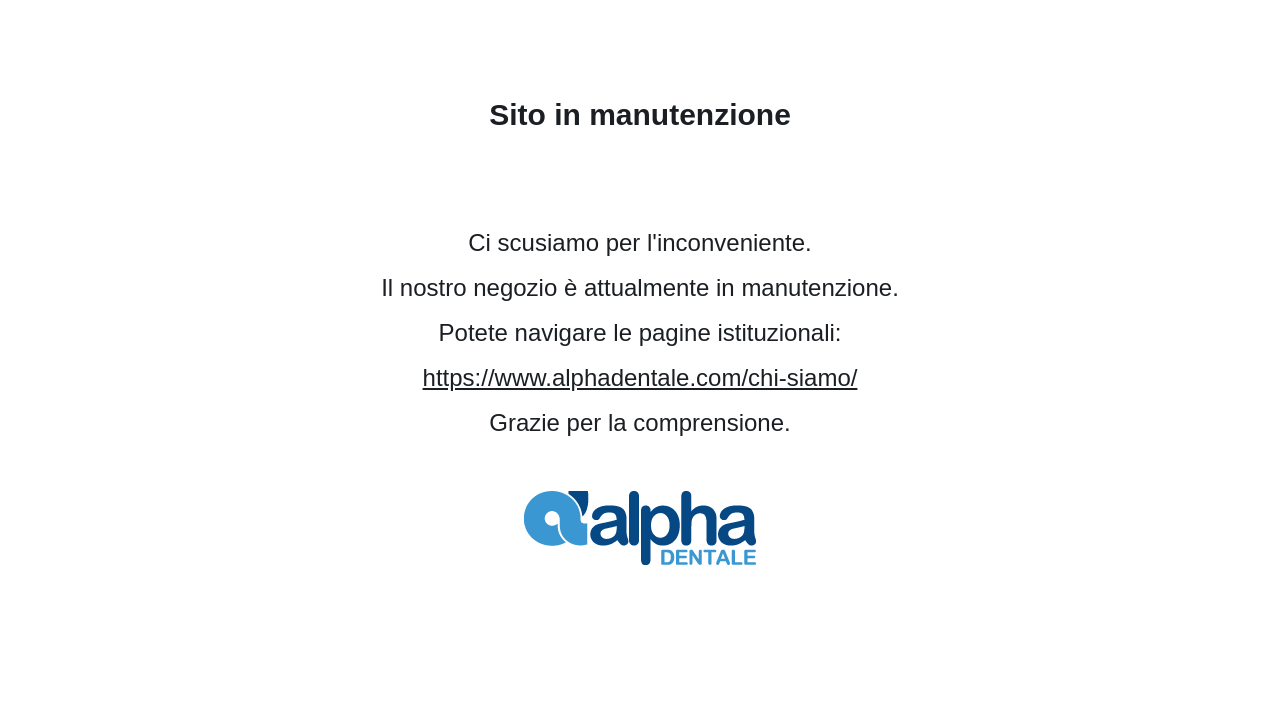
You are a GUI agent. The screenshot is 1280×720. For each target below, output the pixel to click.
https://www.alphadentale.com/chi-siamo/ (640, 377)
